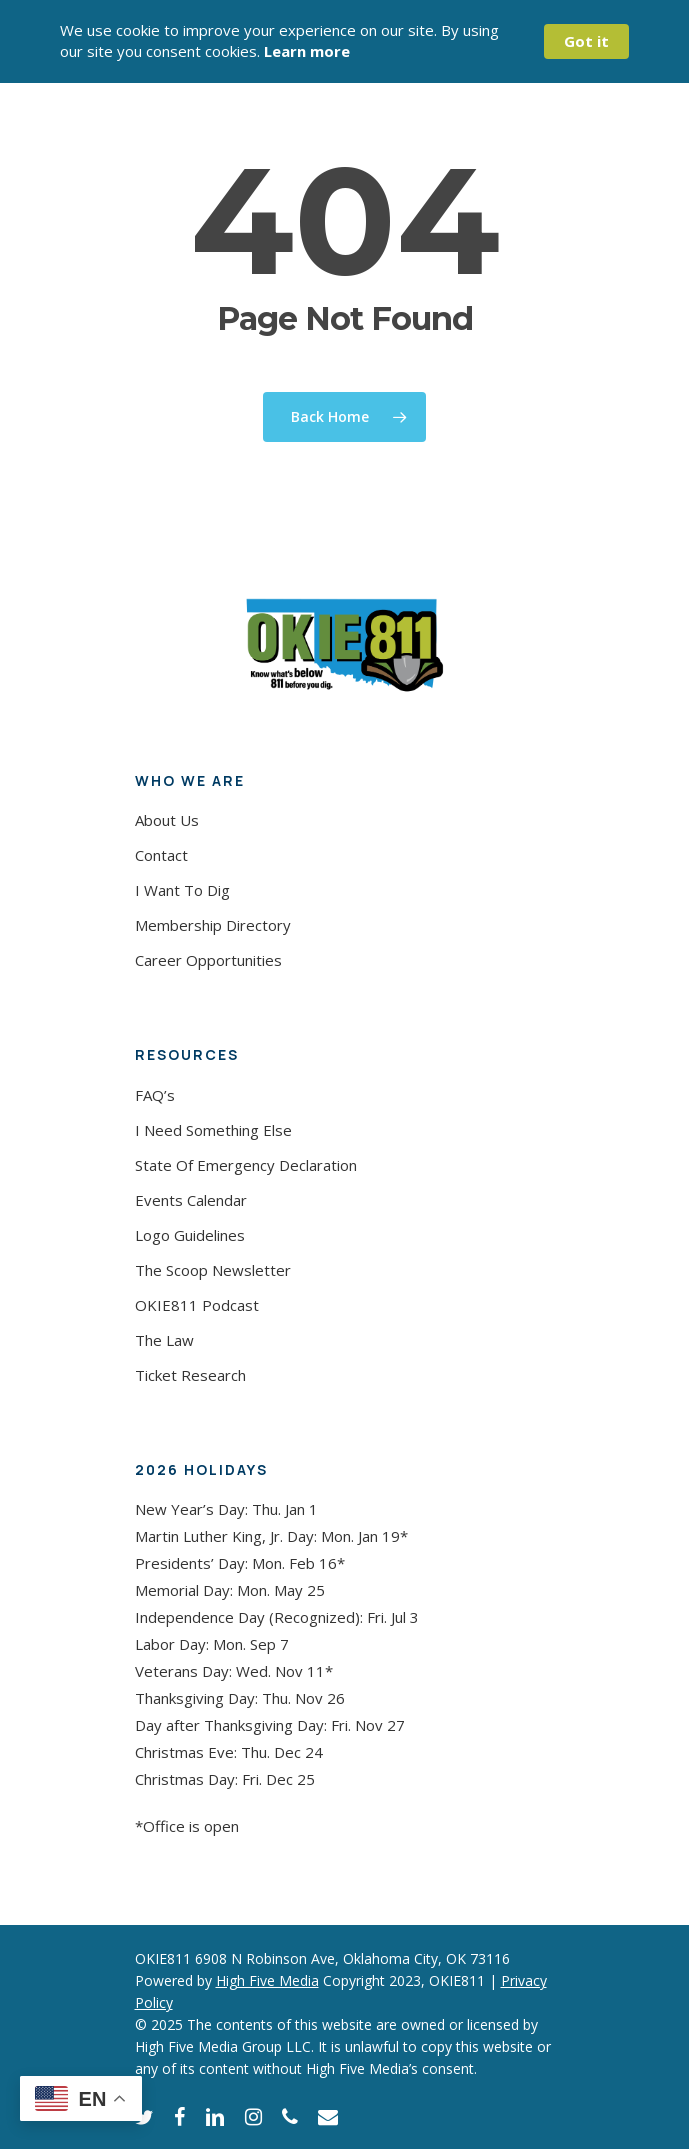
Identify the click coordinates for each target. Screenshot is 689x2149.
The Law (164, 1340)
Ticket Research (190, 1375)
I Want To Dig (182, 890)
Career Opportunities (208, 960)
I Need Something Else (213, 1130)
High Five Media (267, 1980)
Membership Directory (213, 925)
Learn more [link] (307, 51)
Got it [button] (586, 41)
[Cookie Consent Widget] (344, 41)
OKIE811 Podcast (197, 1305)
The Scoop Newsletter (213, 1270)
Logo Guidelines (190, 1235)
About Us (167, 820)
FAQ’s (155, 1095)
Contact (161, 855)
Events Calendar (191, 1200)
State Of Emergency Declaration (246, 1165)
